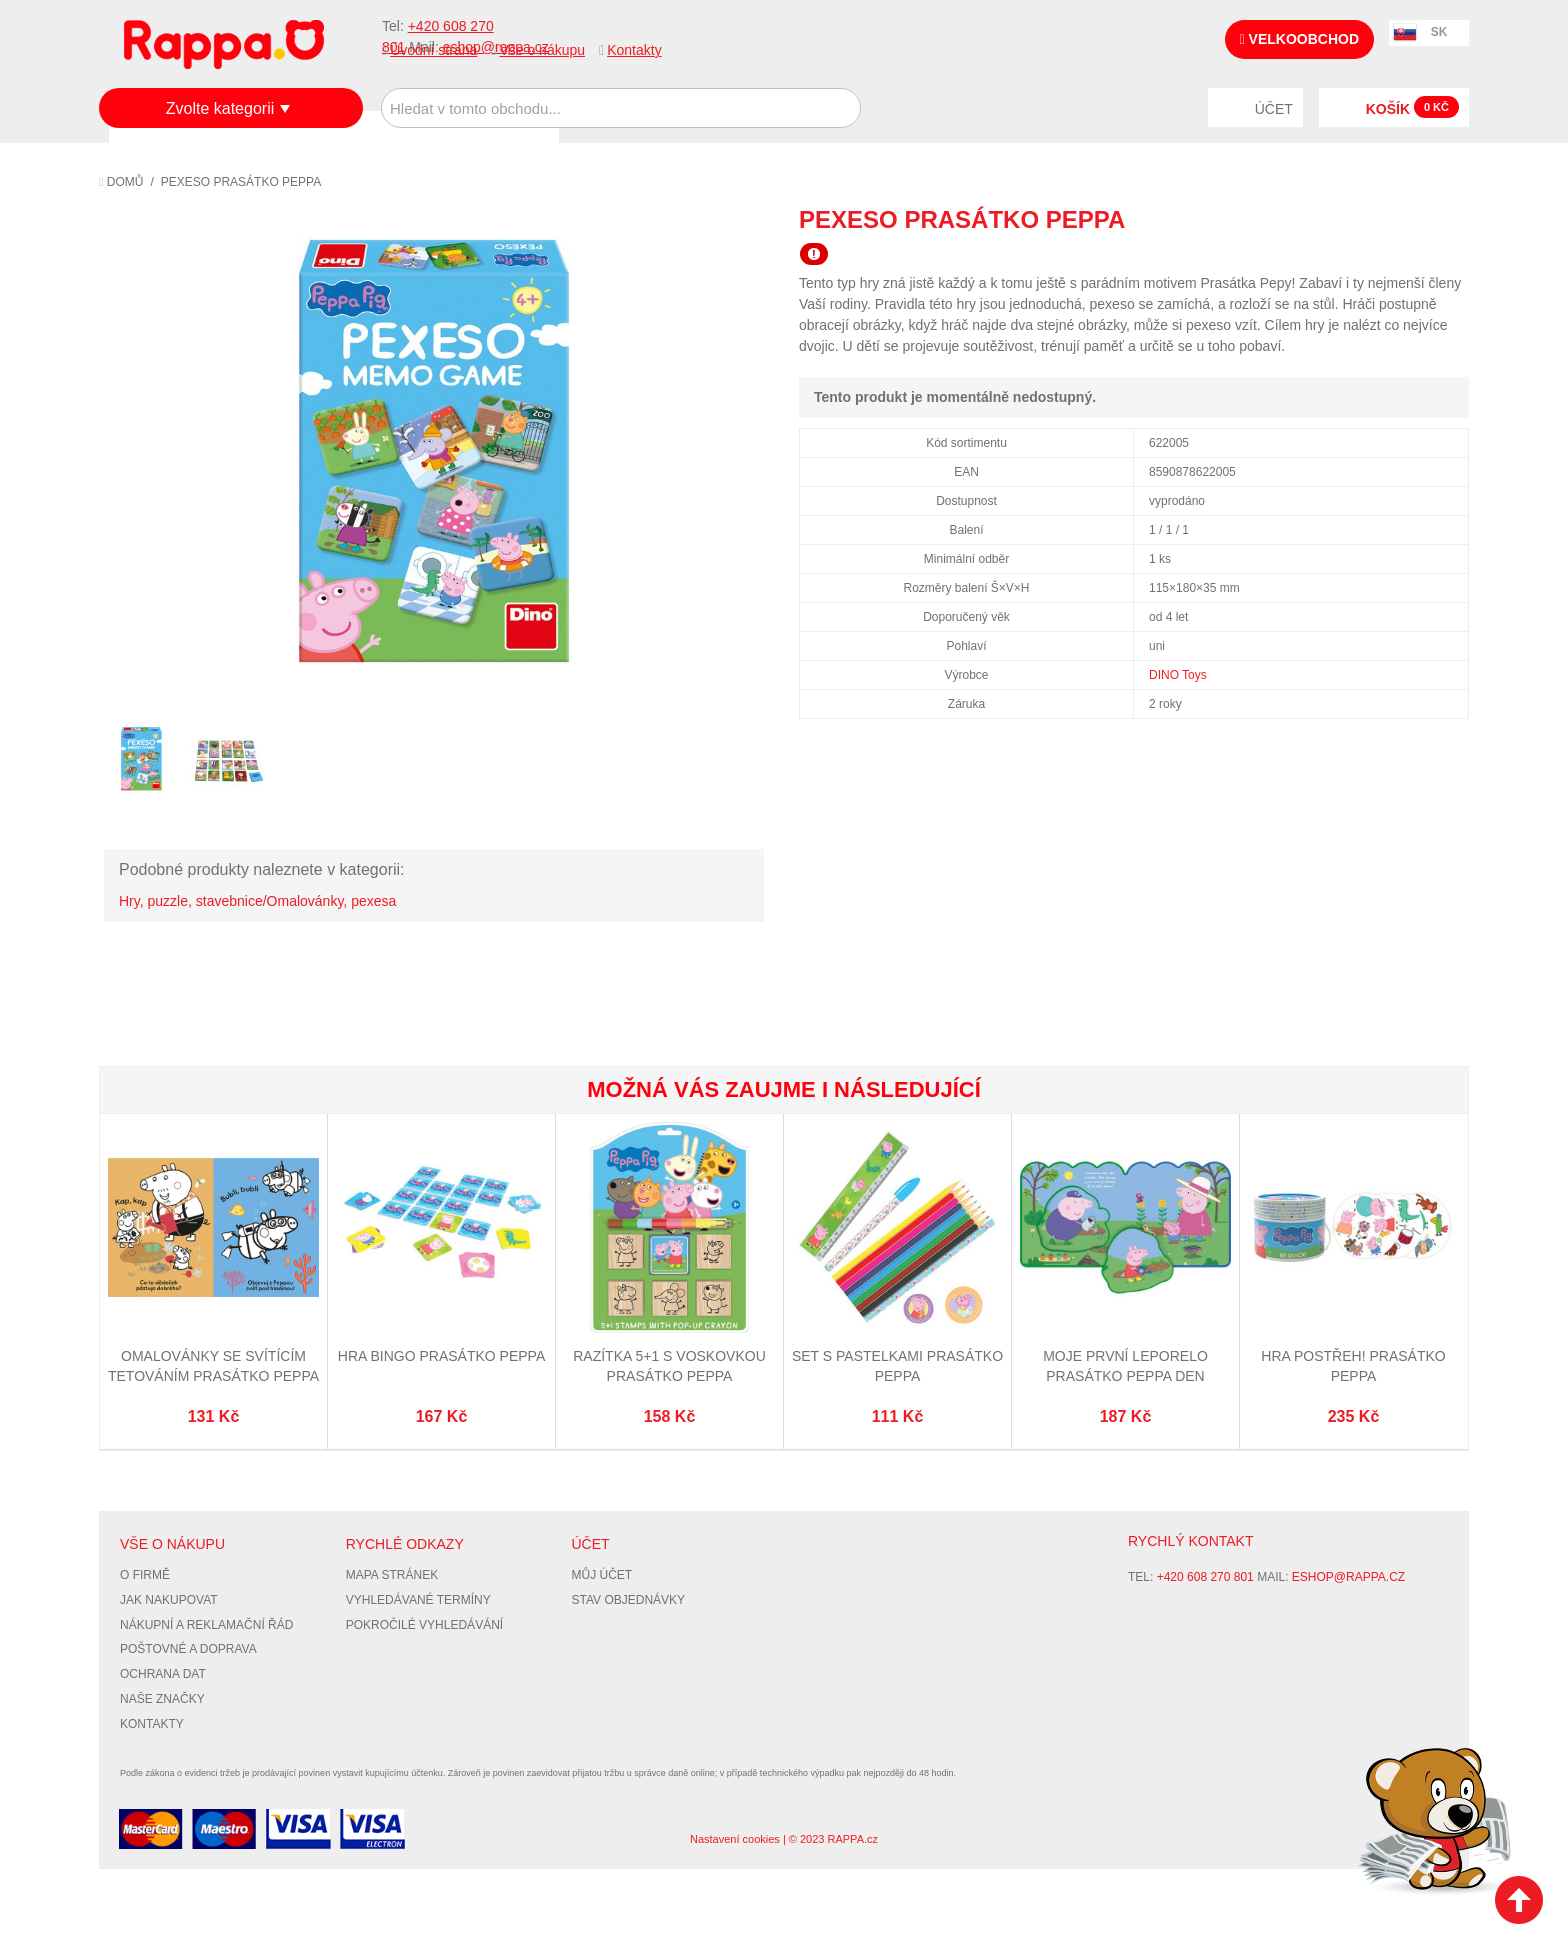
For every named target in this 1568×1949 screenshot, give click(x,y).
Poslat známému (1369, 219)
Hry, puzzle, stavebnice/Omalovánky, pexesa (257, 901)
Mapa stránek (392, 1575)
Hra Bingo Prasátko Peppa (441, 1356)
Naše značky (162, 1699)
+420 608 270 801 (1205, 1577)
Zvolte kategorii (220, 108)
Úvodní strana (433, 50)
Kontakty (634, 50)
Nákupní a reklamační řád (206, 1625)
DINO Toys (1178, 675)
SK (1439, 32)
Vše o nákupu (542, 50)
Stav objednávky (629, 1600)
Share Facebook (1409, 219)
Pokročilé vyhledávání (424, 1625)
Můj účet (602, 1575)
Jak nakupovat (169, 1600)
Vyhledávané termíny (418, 1600)
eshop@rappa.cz (1348, 1577)
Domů (121, 182)
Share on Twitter (1449, 219)
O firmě (145, 1575)
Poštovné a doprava (188, 1649)
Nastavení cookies (735, 1839)
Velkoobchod (1299, 39)
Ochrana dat (163, 1674)
